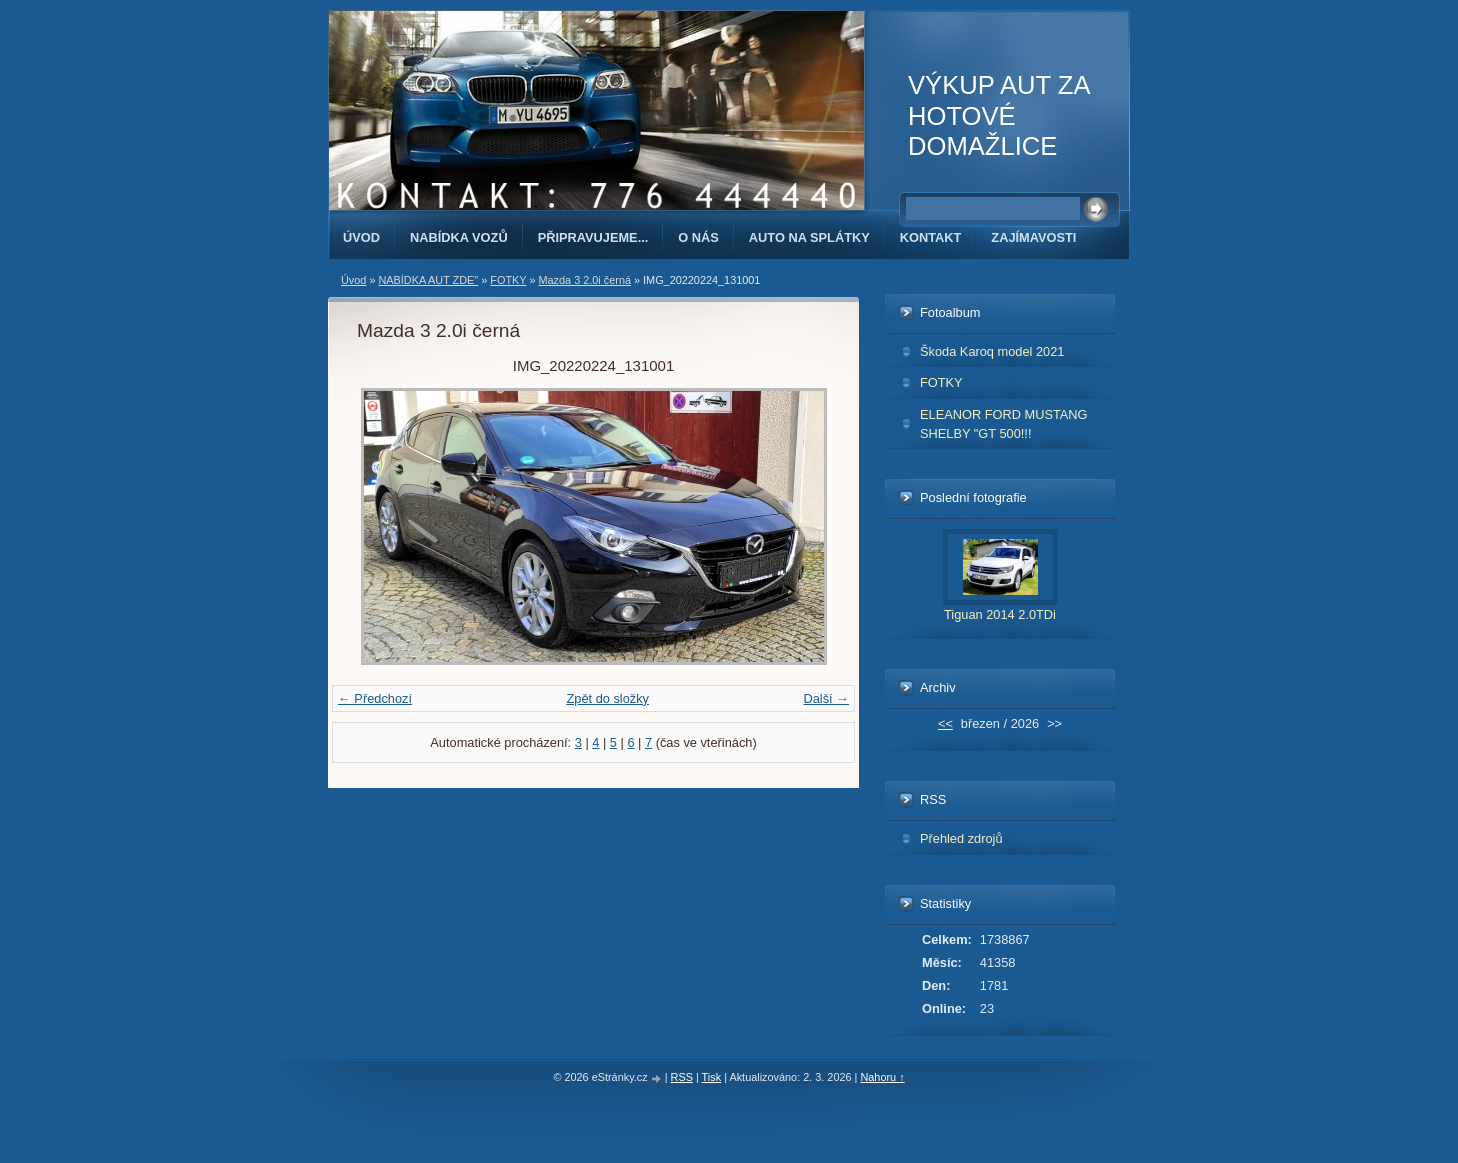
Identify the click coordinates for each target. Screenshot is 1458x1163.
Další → (826, 698)
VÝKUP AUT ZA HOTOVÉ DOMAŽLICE (998, 115)
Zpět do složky (607, 698)
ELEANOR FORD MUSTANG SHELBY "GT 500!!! (1004, 424)
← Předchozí (375, 698)
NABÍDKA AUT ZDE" (428, 280)
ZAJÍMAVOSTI (1033, 237)
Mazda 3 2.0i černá (584, 280)
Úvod (361, 237)
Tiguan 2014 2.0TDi (1000, 614)
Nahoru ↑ (882, 1077)
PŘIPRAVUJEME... (593, 237)
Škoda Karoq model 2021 (992, 351)
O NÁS (698, 237)
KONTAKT (931, 237)
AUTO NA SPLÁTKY (809, 237)
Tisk (712, 1077)
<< (945, 723)
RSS (682, 1077)
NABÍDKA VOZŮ (459, 237)
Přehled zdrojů (961, 838)
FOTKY (508, 280)
